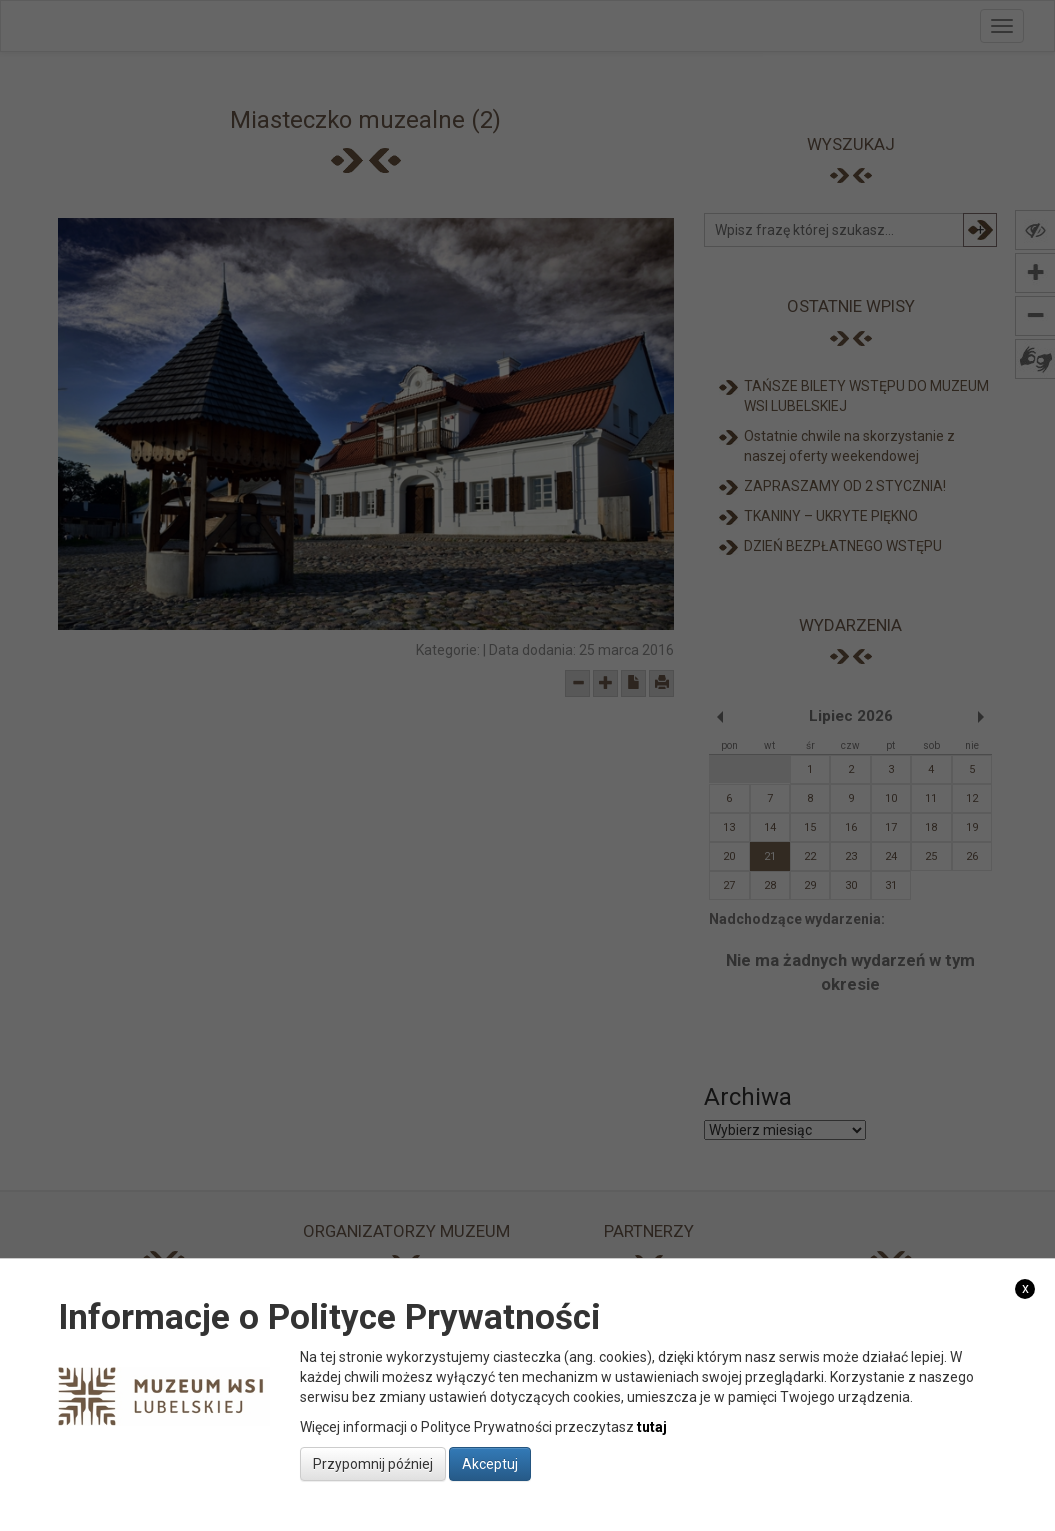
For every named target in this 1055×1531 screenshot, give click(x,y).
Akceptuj (490, 1464)
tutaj (652, 1427)
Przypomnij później (373, 1464)
